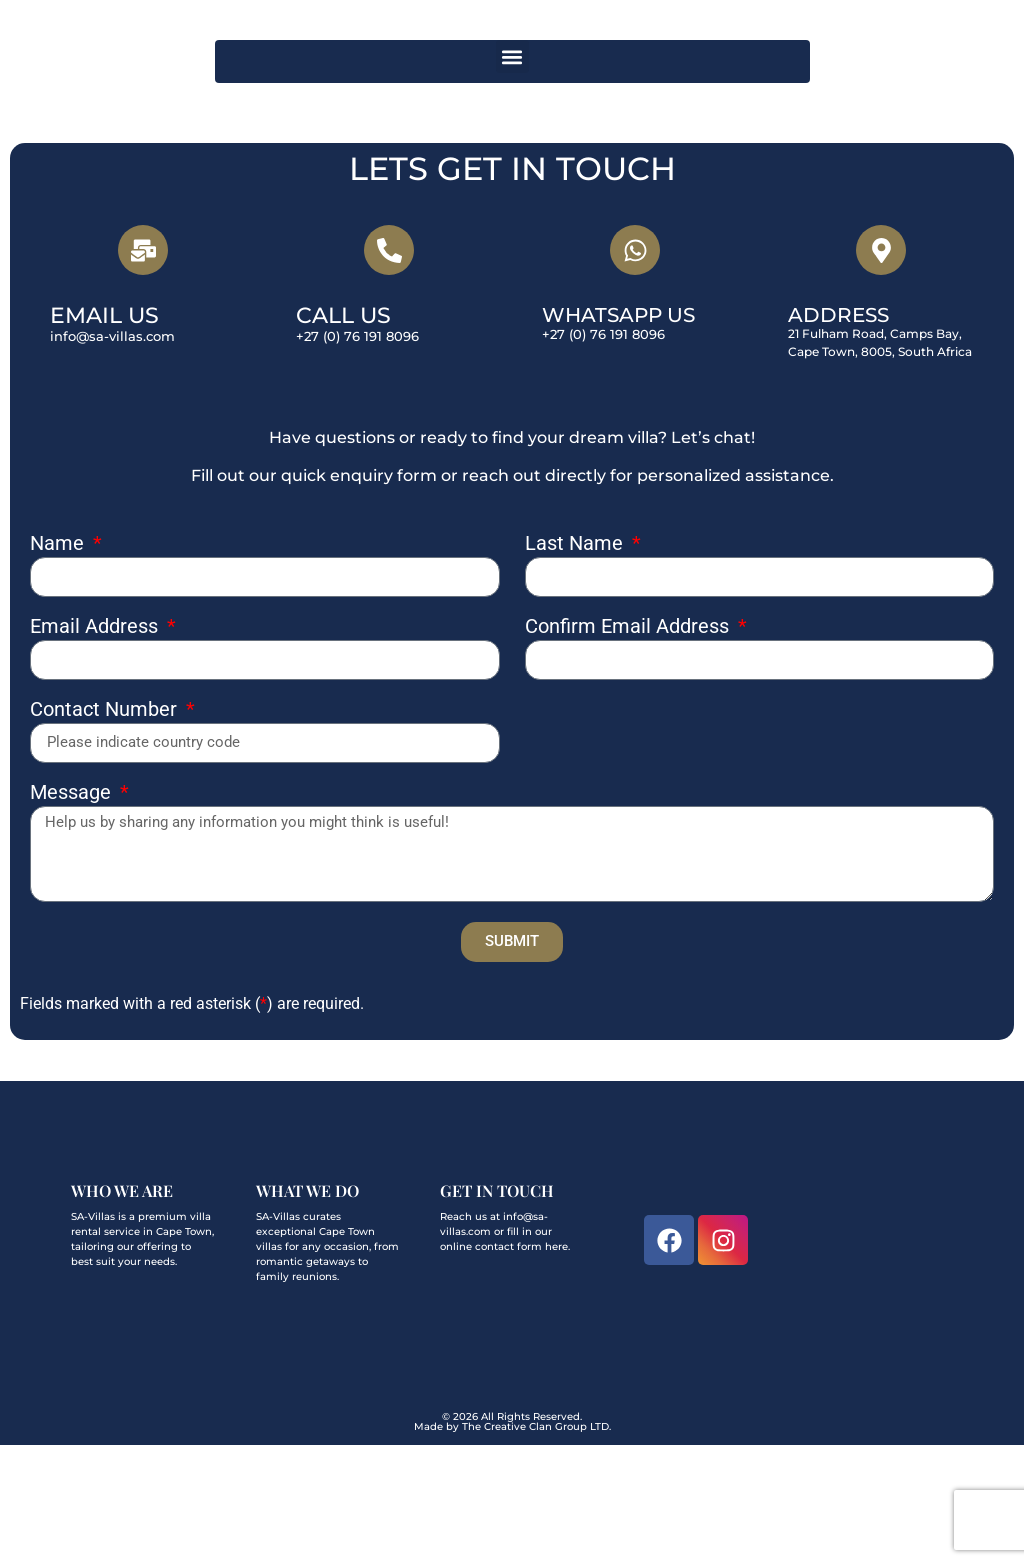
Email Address (96, 745)
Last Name (576, 662)
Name (59, 662)
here (556, 1364)
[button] (512, 175)
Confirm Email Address (629, 745)
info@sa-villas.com (112, 455)
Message (73, 911)
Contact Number (106, 828)
